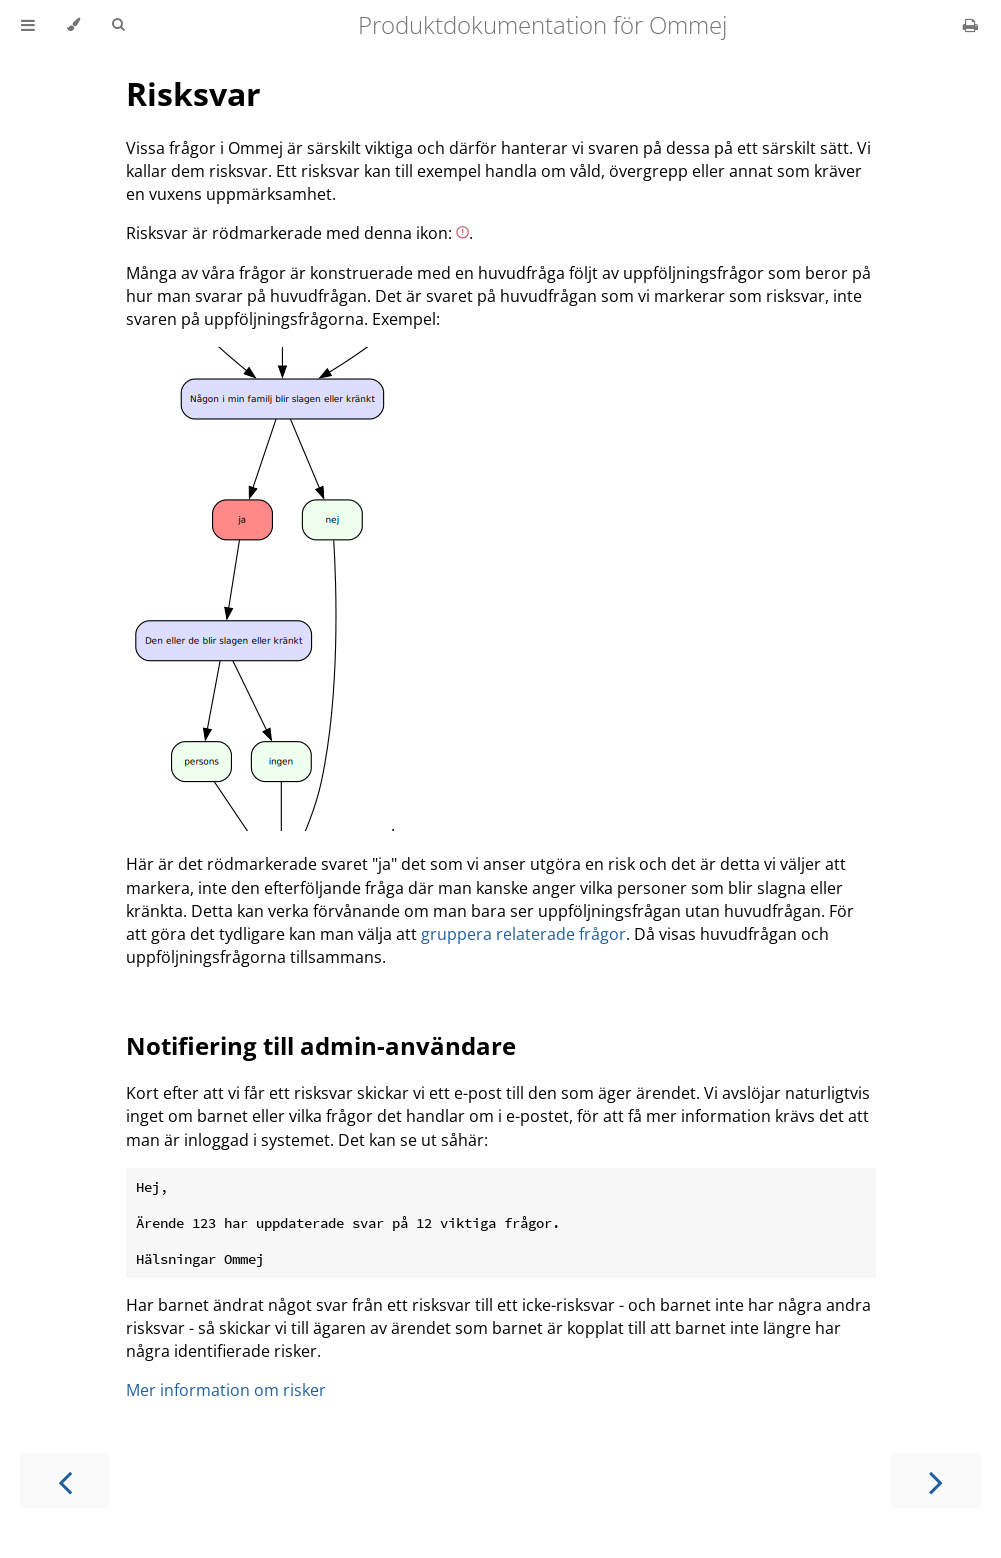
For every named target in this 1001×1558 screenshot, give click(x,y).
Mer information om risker (226, 1390)
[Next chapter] (936, 1480)
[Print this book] (970, 25)
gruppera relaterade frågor (523, 934)
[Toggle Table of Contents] (28, 25)
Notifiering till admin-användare (321, 1045)
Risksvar (193, 93)
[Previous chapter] (65, 1480)
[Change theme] (73, 25)
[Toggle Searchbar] (118, 25)
